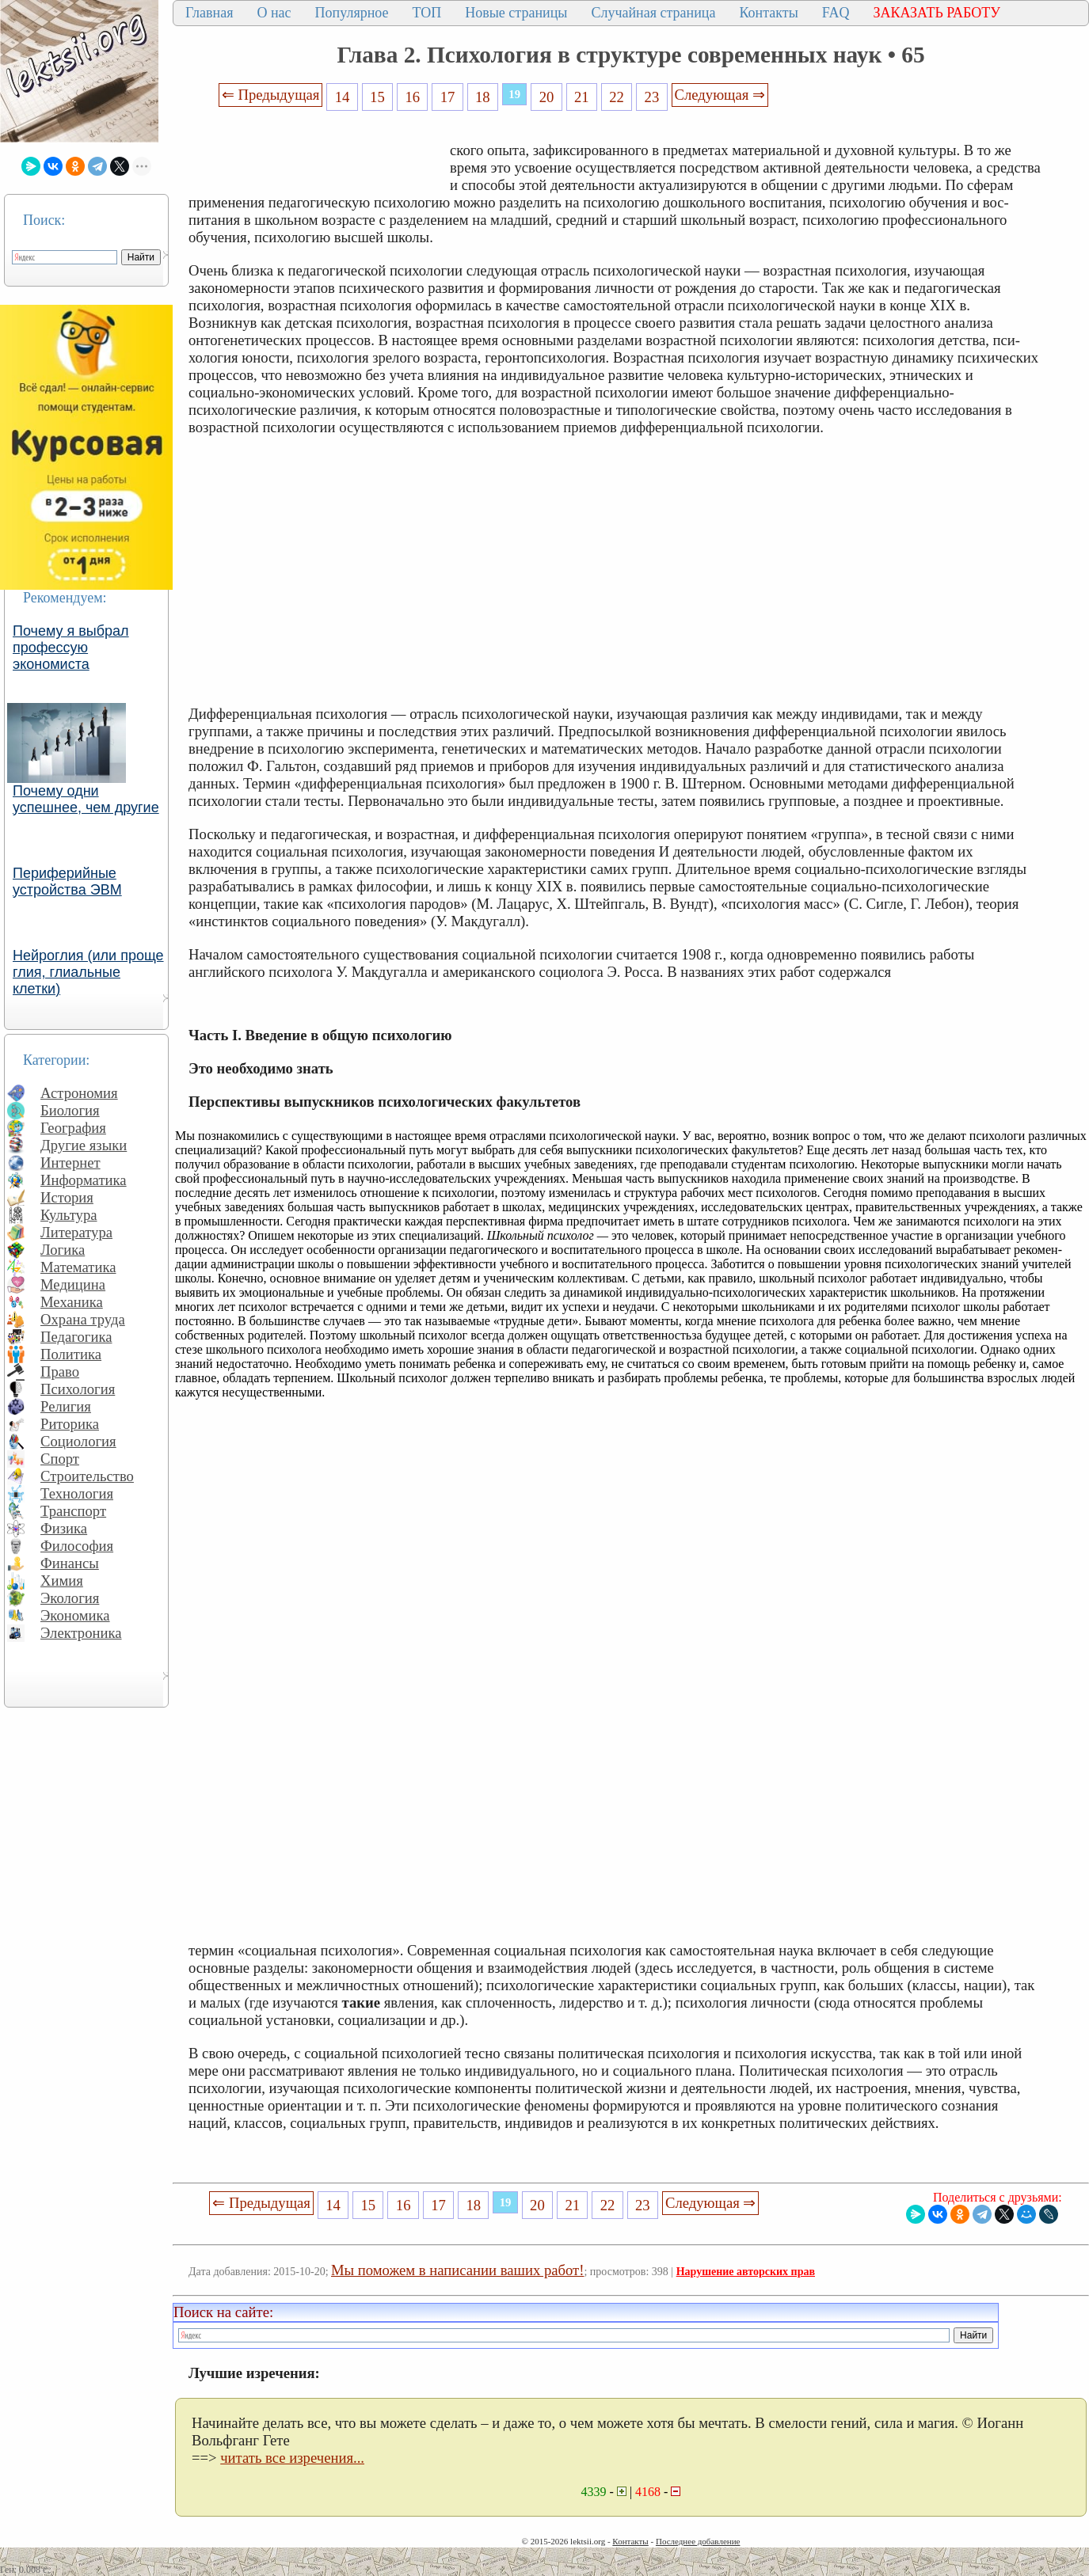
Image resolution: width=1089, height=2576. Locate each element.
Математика (78, 1267)
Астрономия (79, 1093)
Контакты (768, 13)
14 (342, 97)
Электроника (81, 1632)
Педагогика (76, 1336)
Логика (62, 1249)
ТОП (427, 13)
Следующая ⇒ (720, 94)
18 (482, 97)
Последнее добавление (698, 2541)
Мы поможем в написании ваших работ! (457, 2270)
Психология (77, 1389)
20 (546, 97)
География (73, 1127)
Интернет (70, 1162)
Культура (68, 1214)
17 (447, 97)
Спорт (59, 1458)
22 (616, 97)
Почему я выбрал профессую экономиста (71, 647)
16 (412, 97)
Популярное (352, 13)
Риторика (69, 1423)
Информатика (83, 1180)
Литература (76, 1232)
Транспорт (73, 1511)
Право (59, 1371)
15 (377, 97)
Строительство (87, 1476)
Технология (76, 1493)
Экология (69, 1598)
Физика (63, 1528)
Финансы (69, 1563)
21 (581, 97)
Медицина (72, 1284)
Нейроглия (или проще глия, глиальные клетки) (88, 972)
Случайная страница (653, 13)
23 (652, 97)
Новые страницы (516, 13)
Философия (76, 1545)
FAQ (836, 13)
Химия (61, 1580)
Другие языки (83, 1145)
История (66, 1197)
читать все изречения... (292, 2457)
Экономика (75, 1615)
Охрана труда (82, 1319)
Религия (65, 1406)
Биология (70, 1110)
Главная (209, 13)
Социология (78, 1441)
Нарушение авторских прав (745, 2272)
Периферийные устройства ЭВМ (67, 881)
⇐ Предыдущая (271, 94)
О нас (274, 13)
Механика (71, 1302)
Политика (70, 1354)
